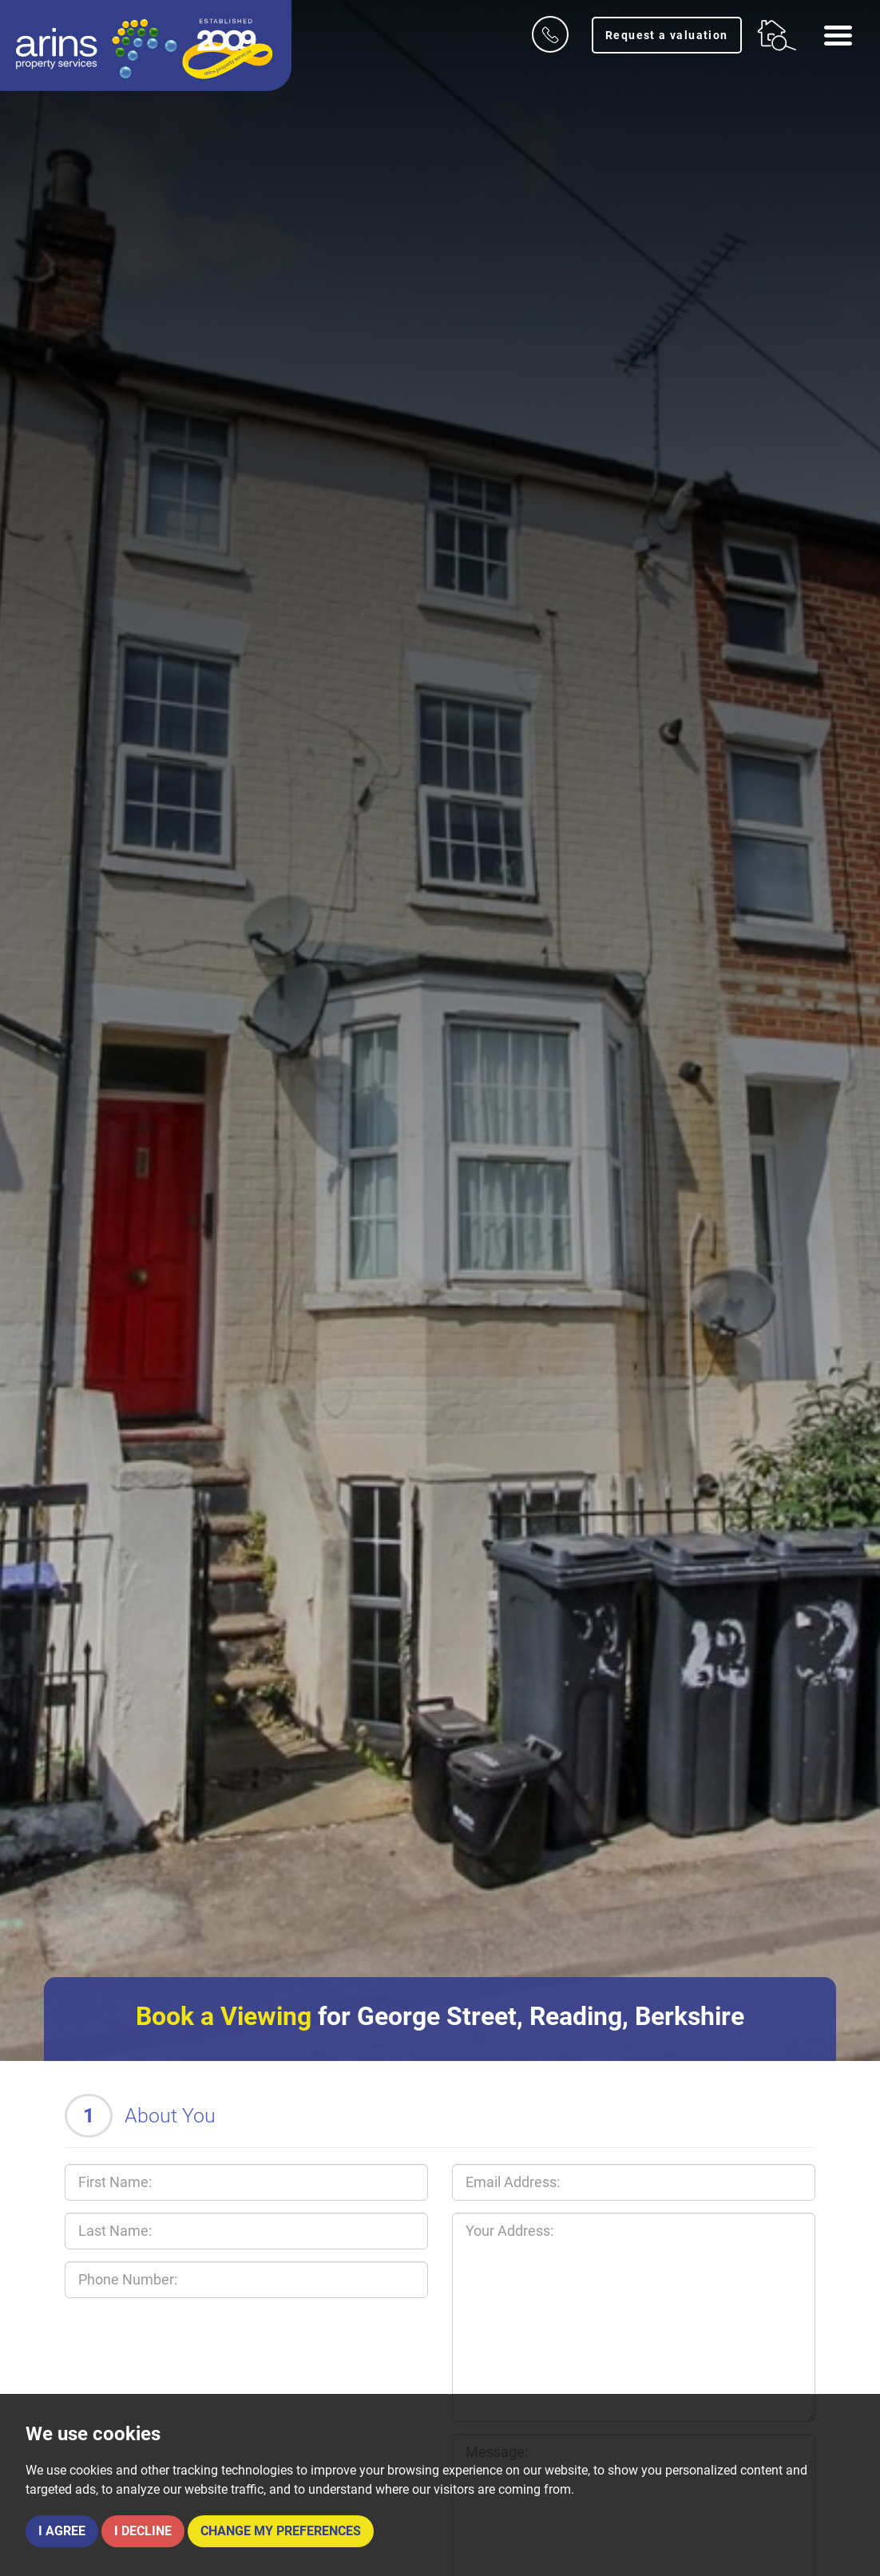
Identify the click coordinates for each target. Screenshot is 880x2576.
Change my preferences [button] (280, 2530)
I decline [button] (143, 2530)
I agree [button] (61, 2530)
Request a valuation (666, 35)
